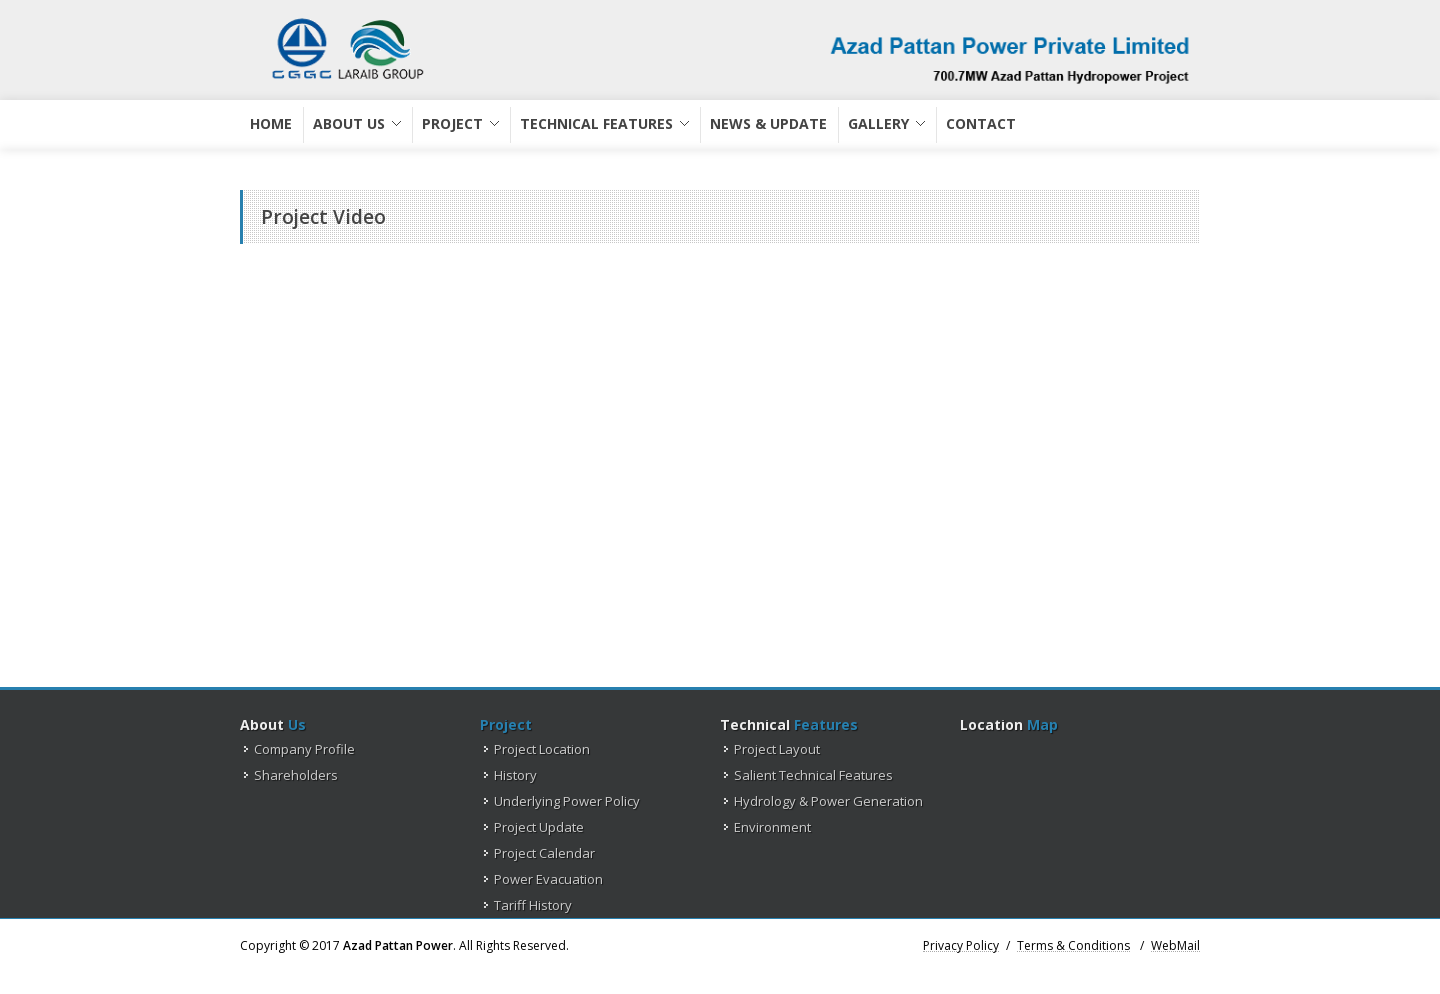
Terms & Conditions (1073, 946)
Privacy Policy (961, 944)
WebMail (1175, 946)
